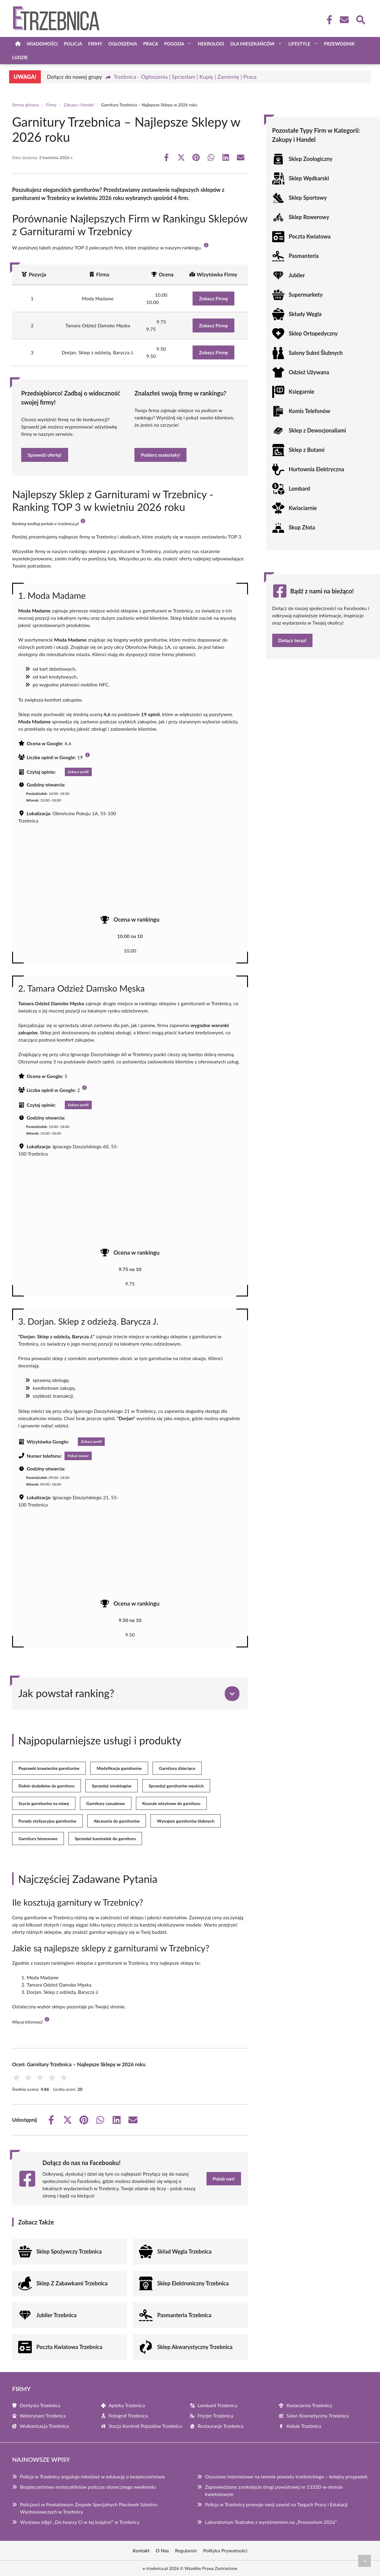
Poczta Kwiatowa (310, 236)
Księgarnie (301, 391)
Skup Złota (302, 527)
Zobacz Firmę (213, 298)
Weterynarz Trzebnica (43, 2415)
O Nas (162, 2550)
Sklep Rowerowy (309, 217)
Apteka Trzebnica (127, 2405)
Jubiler (297, 275)
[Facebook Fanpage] (327, 19)
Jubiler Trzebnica (56, 2315)
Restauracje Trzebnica (220, 2426)
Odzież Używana (309, 372)
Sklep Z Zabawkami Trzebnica (71, 2283)
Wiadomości (42, 43)
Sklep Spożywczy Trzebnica (69, 2251)
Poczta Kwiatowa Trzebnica (69, 2347)
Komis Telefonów (309, 411)
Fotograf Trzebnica (128, 2415)
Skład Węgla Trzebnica (184, 2251)
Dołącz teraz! (292, 640)
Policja (73, 43)
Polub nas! (224, 2178)
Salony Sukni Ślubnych (316, 352)
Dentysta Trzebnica (40, 2405)
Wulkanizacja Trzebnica (44, 2426)
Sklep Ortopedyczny (313, 333)
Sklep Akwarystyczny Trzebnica (195, 2347)
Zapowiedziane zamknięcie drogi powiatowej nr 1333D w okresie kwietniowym (274, 2490)
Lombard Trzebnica (217, 2405)
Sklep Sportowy (308, 197)
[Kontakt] (344, 19)
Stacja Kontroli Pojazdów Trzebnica (145, 2426)
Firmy (95, 43)
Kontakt (141, 2550)
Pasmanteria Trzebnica (184, 2315)
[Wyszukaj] (360, 19)
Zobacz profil (78, 771)
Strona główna (25, 104)
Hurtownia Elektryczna (316, 469)
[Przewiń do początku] (364, 2561)
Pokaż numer (78, 1455)
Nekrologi (211, 43)
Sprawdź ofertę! (45, 455)
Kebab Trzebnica (303, 2426)
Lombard (299, 488)
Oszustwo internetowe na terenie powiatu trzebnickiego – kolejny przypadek (286, 2476)
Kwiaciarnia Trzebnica (309, 2405)
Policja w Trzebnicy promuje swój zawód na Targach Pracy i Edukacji (276, 2504)
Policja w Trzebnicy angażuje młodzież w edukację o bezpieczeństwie (92, 2476)
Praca (150, 43)
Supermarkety (306, 294)
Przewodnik (339, 43)
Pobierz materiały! (160, 455)
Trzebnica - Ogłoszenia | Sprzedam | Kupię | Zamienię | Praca (185, 76)
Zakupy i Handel (79, 104)
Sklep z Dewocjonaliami (317, 430)
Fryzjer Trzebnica (215, 2415)
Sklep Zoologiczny (310, 158)
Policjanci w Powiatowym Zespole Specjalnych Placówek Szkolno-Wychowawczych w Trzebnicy (89, 2507)
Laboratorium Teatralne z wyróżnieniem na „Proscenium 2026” (271, 2522)
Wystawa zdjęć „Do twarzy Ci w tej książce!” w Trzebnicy (80, 2522)
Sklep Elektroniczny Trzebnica (193, 2283)
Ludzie (20, 57)
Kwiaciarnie (303, 508)
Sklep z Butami (307, 449)
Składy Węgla (305, 314)
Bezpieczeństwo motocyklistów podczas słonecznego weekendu (88, 2487)
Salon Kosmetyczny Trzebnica (317, 2415)
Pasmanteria (304, 255)
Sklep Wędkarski (309, 178)
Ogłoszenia (122, 43)
